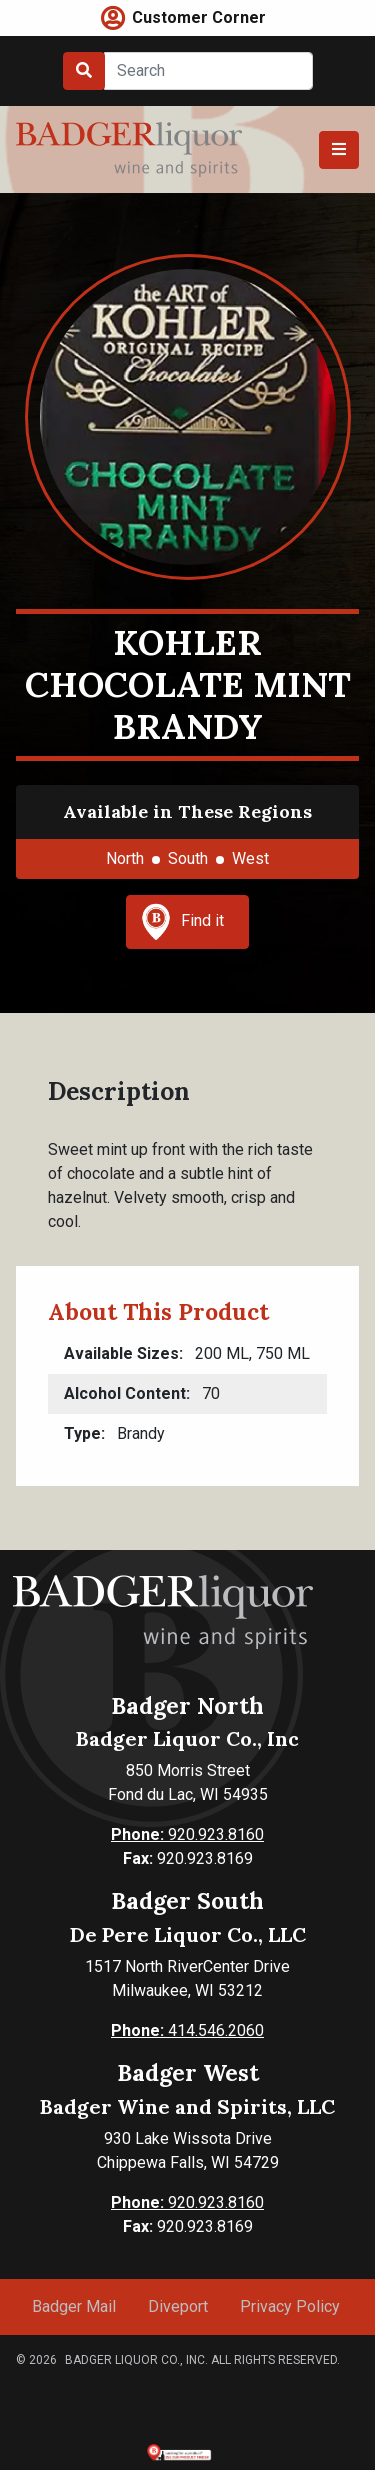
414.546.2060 (187, 2030)
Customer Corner (199, 17)
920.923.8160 (187, 1834)
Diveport (178, 2306)
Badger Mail (74, 2306)
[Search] (208, 71)
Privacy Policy (290, 2306)
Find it (183, 922)
